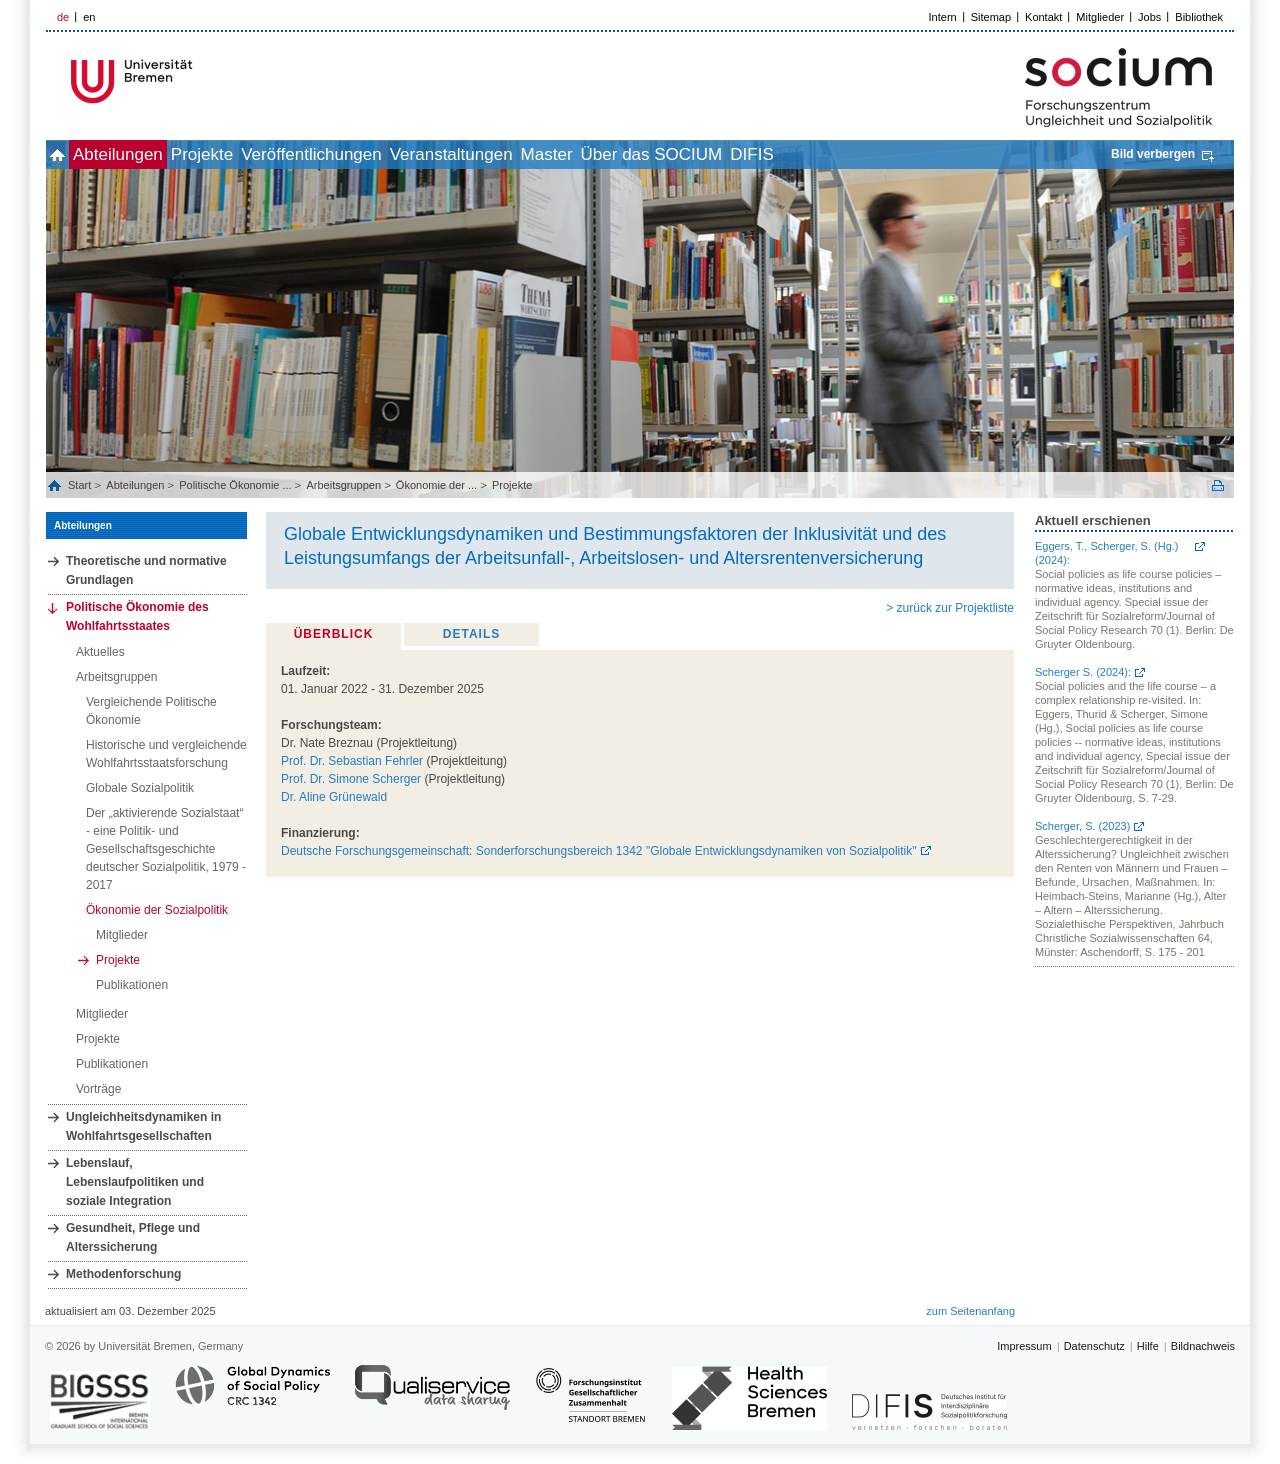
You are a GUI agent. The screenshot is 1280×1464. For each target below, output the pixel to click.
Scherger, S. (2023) (1082, 826)
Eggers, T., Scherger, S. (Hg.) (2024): (1106, 553)
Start (81, 485)
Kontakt (1043, 17)
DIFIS (916, 154)
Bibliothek (1199, 17)
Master (668, 154)
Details (471, 634)
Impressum (1024, 1346)
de (63, 17)
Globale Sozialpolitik (140, 788)
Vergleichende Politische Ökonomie (151, 711)
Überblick (334, 634)
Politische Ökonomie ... (235, 485)
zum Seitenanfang (970, 1311)
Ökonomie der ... (436, 485)
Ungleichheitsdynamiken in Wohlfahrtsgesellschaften (143, 1126)
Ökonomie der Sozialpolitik (157, 910)
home (68, 154)
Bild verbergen (1153, 154)
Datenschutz (1094, 1346)
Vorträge (98, 1089)
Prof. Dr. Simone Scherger (351, 779)
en (89, 17)
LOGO (199, 81)
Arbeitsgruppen (343, 485)
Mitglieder (1100, 17)
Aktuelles (100, 652)
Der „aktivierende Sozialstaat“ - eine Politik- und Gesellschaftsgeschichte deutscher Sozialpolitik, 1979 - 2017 (166, 849)
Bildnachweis (1203, 1346)
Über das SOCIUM (795, 154)
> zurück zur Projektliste (950, 608)
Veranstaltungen (550, 154)
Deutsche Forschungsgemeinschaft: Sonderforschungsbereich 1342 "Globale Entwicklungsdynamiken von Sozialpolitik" (599, 851)
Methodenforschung (123, 1274)
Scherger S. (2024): (1083, 672)
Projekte (257, 154)
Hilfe (1148, 1346)
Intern (943, 17)
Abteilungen (151, 154)
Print (1218, 485)
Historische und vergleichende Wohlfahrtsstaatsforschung (166, 754)
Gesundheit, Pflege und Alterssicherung (133, 1237)
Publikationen (132, 985)
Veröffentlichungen (388, 154)
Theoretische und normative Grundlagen (146, 570)
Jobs (1149, 17)
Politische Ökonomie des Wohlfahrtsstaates (137, 616)
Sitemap (991, 17)
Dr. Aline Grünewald (334, 797)
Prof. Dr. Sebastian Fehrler (352, 761)
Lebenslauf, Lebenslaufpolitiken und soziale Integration (135, 1182)
